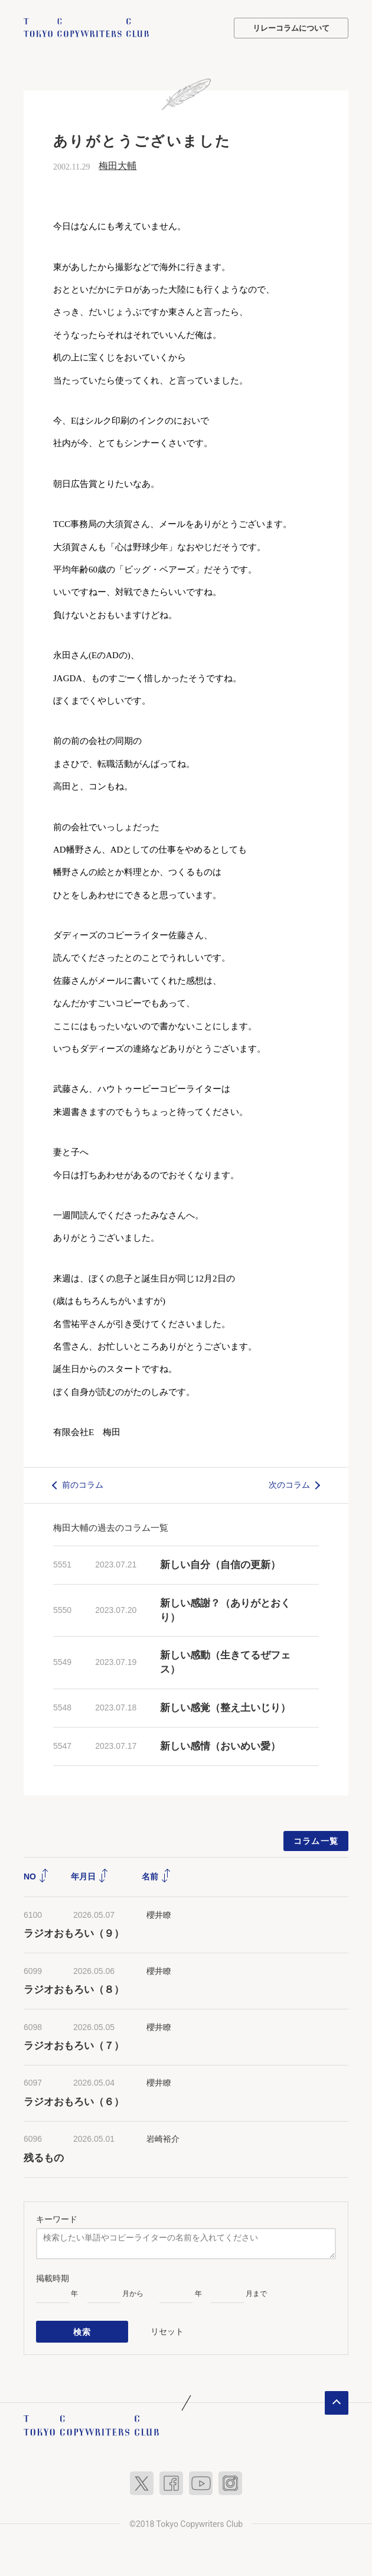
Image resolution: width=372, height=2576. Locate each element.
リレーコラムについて (291, 28)
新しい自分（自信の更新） (220, 1564)
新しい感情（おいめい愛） (220, 1746)
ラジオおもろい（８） (74, 1989)
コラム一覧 (316, 1841)
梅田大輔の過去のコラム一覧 (110, 1528)
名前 (156, 1876)
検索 (82, 2331)
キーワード (56, 2219)
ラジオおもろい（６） (74, 2101)
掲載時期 (52, 2278)
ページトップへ (336, 2401)
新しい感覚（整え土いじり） (225, 1707)
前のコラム (82, 1484)
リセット (167, 2331)
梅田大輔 (117, 166)
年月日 (90, 1876)
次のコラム (289, 1484)
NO (36, 1876)
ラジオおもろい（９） (74, 1933)
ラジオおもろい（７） (74, 2045)
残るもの (44, 2158)
